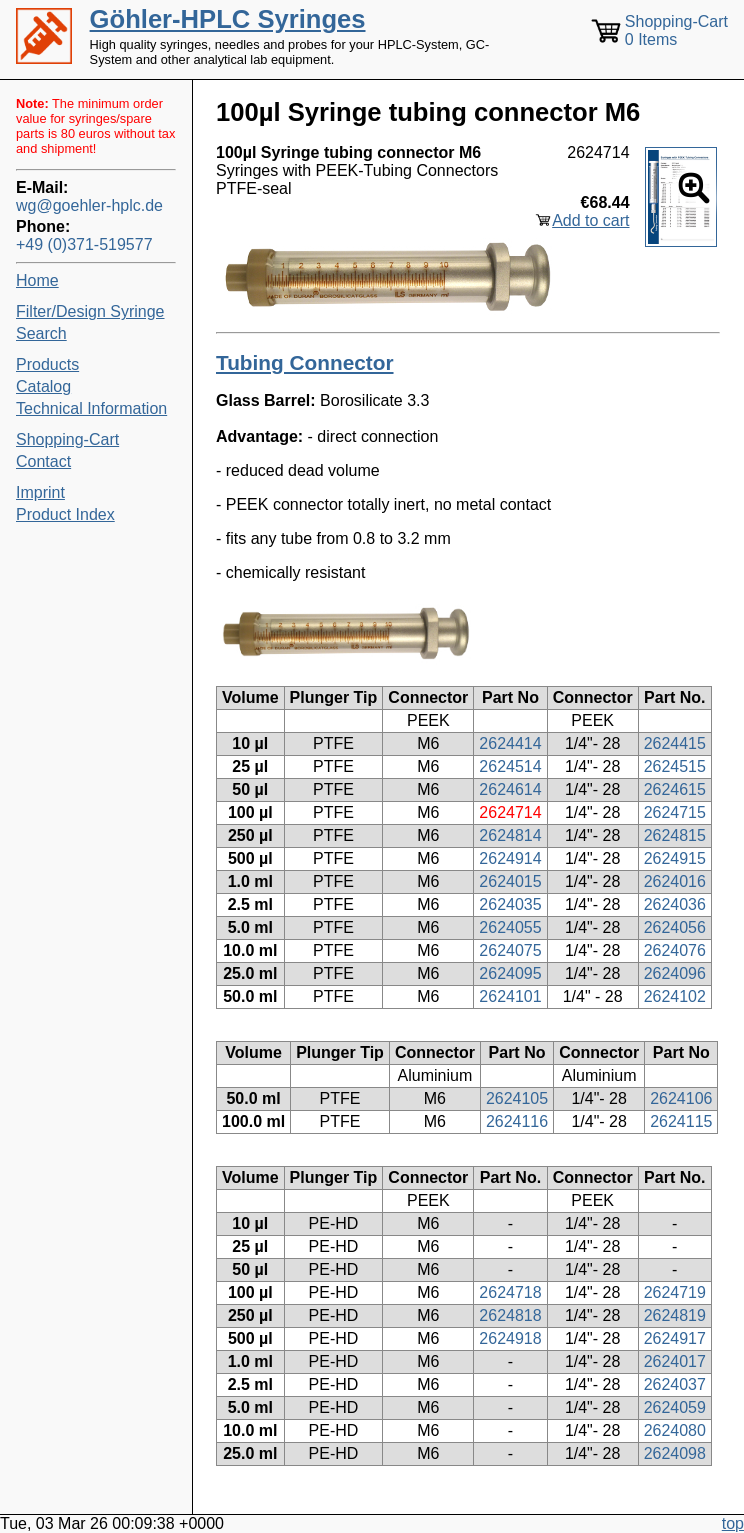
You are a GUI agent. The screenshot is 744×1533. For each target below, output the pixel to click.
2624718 (510, 1292)
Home (37, 280)
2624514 (510, 766)
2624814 (510, 835)
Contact (43, 461)
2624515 (675, 766)
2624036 (675, 904)
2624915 (675, 858)
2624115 (681, 1121)
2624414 (510, 743)
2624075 (510, 950)
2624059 (675, 1407)
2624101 (510, 996)
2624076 (675, 950)
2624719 (675, 1292)
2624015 (510, 881)
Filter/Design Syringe (90, 311)
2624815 (675, 835)
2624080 (675, 1430)
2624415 (675, 743)
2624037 (675, 1384)
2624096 (675, 973)
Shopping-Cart (67, 439)
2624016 (675, 881)
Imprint (40, 492)
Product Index (65, 514)
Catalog (43, 386)
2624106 (681, 1098)
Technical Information (91, 408)
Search (41, 333)
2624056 (675, 927)
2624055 (510, 927)
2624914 (510, 858)
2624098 (675, 1453)
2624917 (675, 1338)
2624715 (675, 812)
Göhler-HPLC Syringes (228, 19)
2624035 (510, 904)
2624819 (675, 1315)
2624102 (675, 996)
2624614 (510, 789)
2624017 (675, 1361)
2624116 (517, 1121)
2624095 (510, 973)
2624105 (517, 1098)
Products (47, 364)
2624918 (510, 1338)
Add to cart (590, 220)
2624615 (675, 789)
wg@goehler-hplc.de (89, 205)
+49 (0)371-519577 (84, 244)
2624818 (510, 1315)
